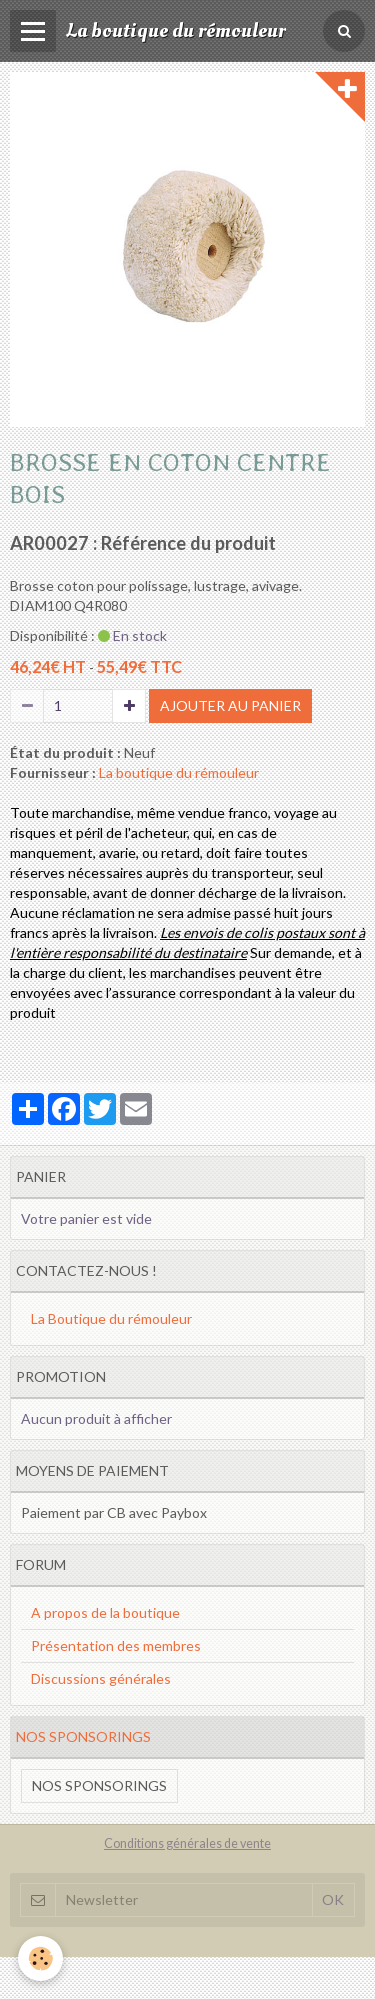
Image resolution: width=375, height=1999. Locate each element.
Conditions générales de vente (187, 1843)
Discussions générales (101, 1678)
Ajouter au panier (230, 705)
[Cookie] (40, 1958)
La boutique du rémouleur (179, 772)
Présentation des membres (116, 1645)
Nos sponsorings (99, 1785)
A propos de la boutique (105, 1612)
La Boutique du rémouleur (111, 1318)
